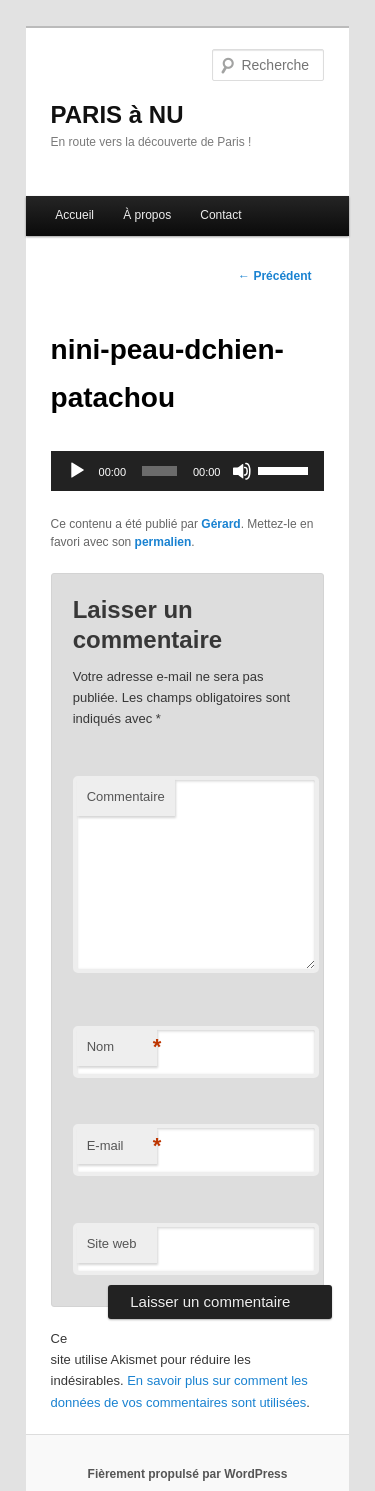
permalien (163, 542)
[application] (188, 471)
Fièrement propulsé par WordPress (188, 1474)
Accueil (74, 215)
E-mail (122, 1146)
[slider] (159, 471)
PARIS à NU (117, 114)
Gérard (220, 524)
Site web (112, 1243)
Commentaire (126, 796)
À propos (147, 215)
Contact (220, 215)
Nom (122, 1047)
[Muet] (242, 471)
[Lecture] (77, 471)
